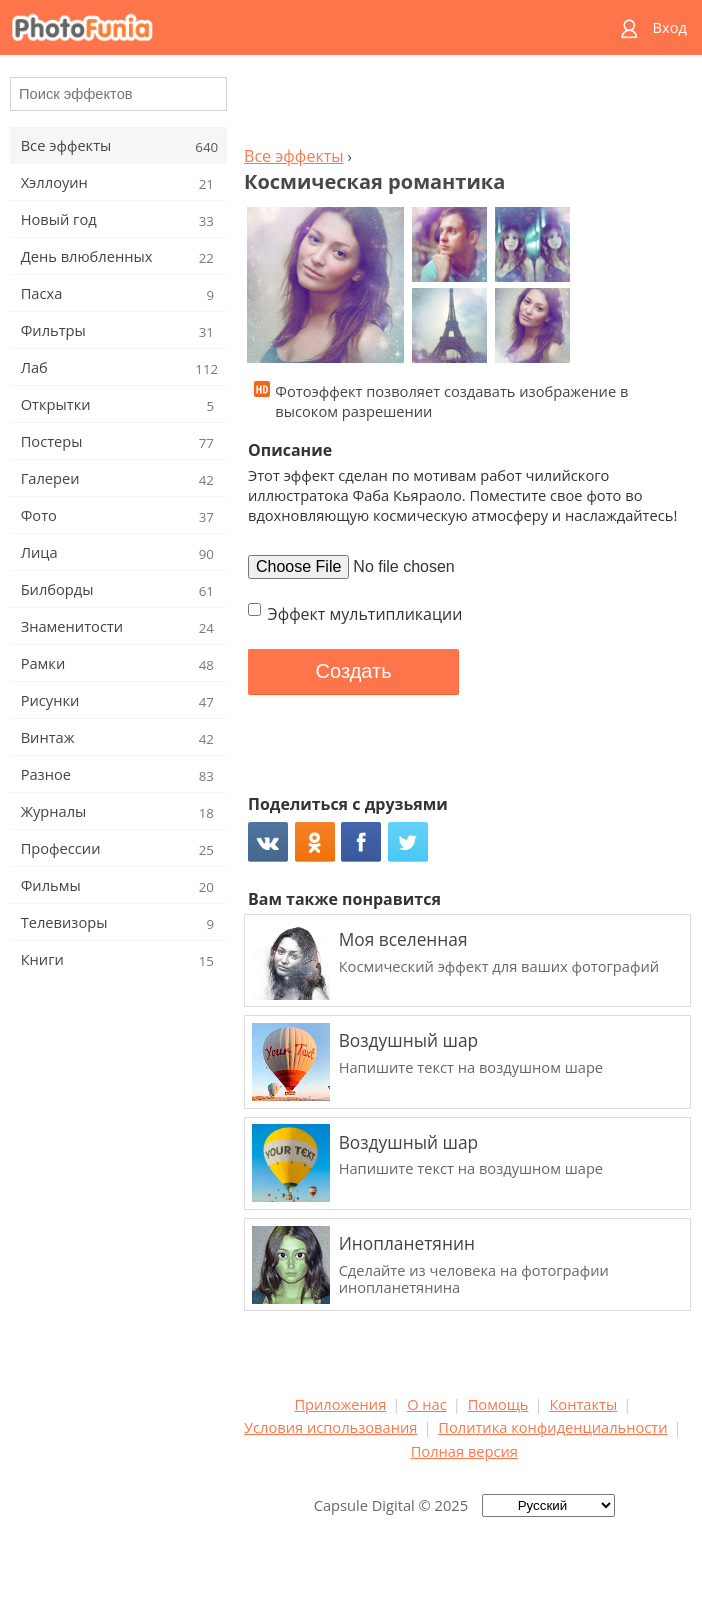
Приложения (340, 1404)
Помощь (498, 1404)
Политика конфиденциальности (552, 1427)
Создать (354, 671)
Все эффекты (294, 156)
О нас (427, 1404)
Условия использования (330, 1427)
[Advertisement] (464, 106)
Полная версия (464, 1451)
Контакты (583, 1404)
